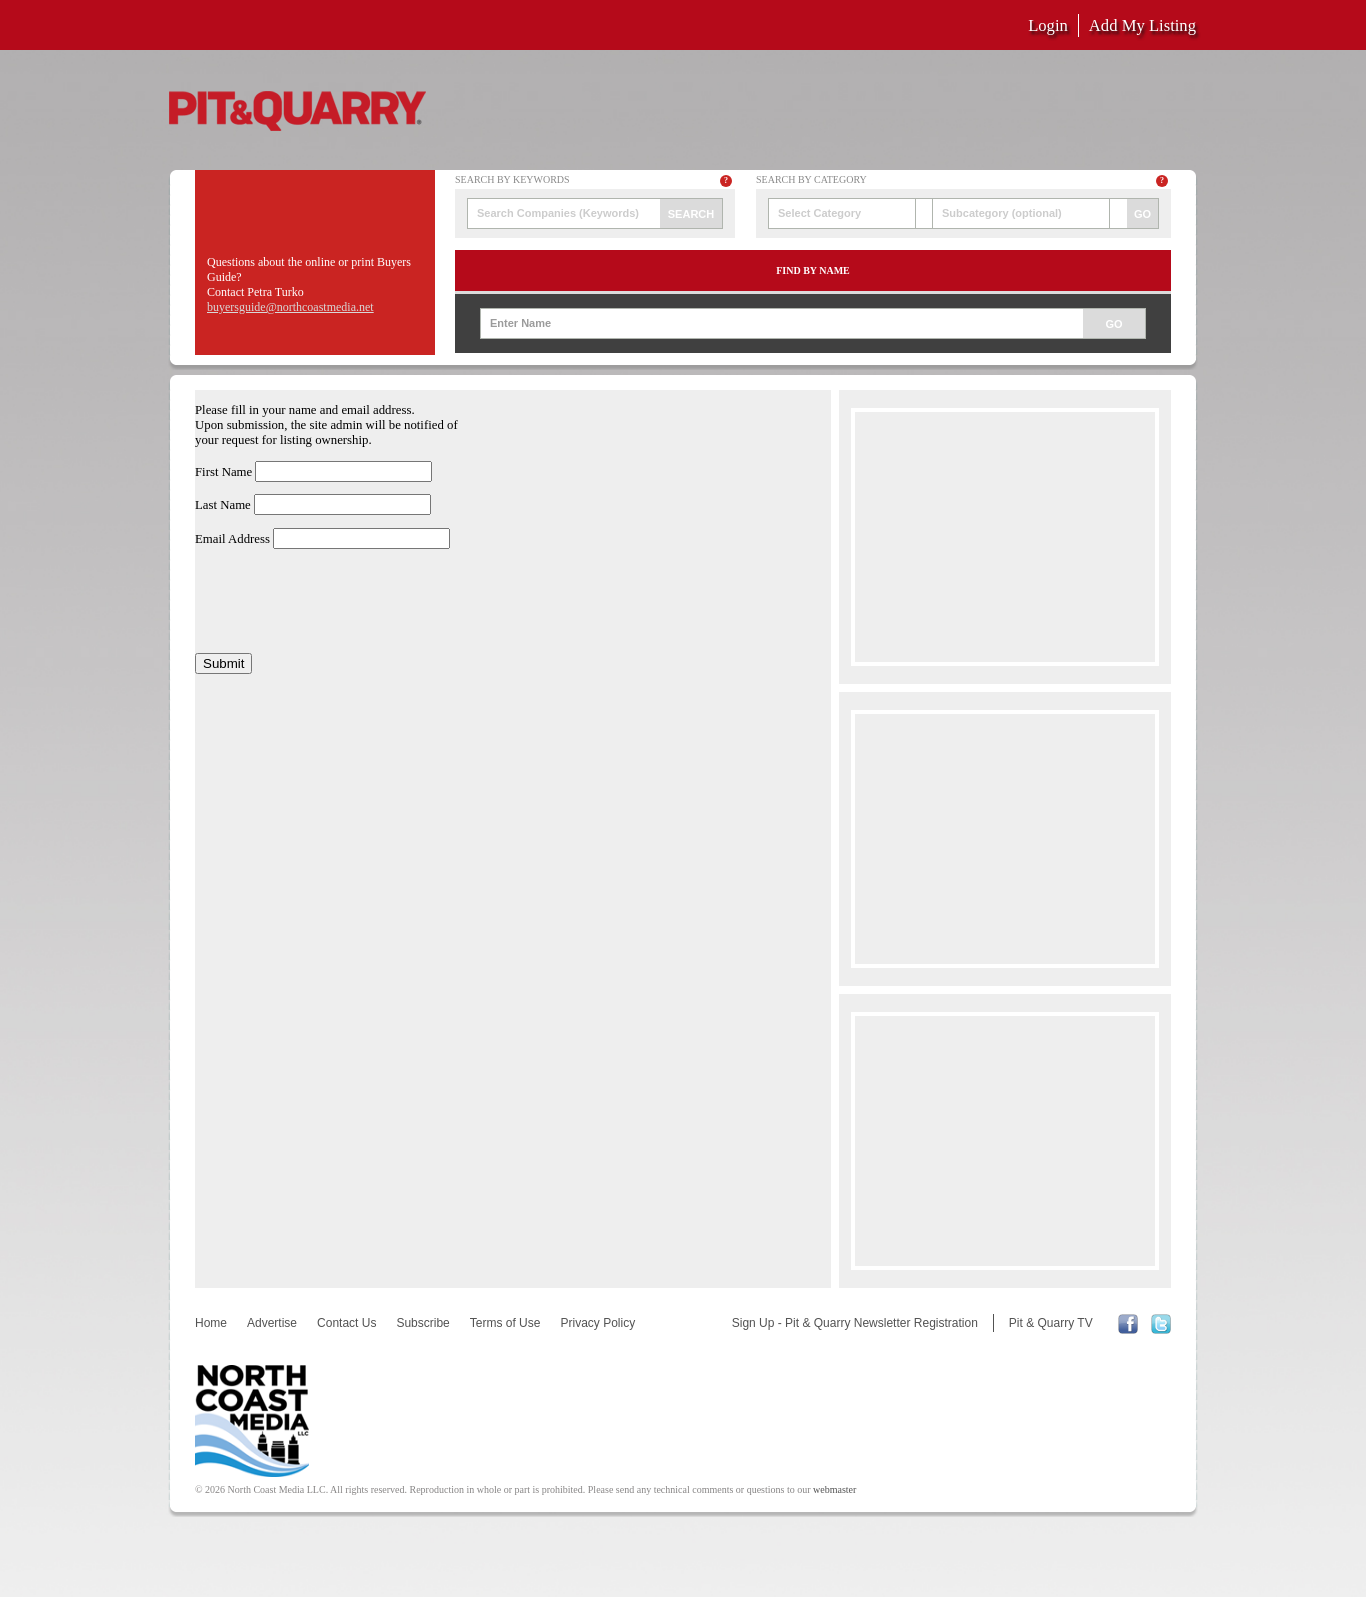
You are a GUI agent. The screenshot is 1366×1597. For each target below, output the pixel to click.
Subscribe (422, 1323)
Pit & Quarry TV (1051, 1323)
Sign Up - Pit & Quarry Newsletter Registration (855, 1323)
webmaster (834, 1489)
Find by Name (813, 270)
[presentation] (347, 601)
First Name (223, 472)
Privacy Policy (597, 1323)
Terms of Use (505, 1323)
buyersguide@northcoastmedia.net (290, 307)
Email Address (232, 539)
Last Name (223, 505)
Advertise (272, 1323)
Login (1048, 25)
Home (211, 1323)
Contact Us (346, 1323)
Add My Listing (1142, 25)
